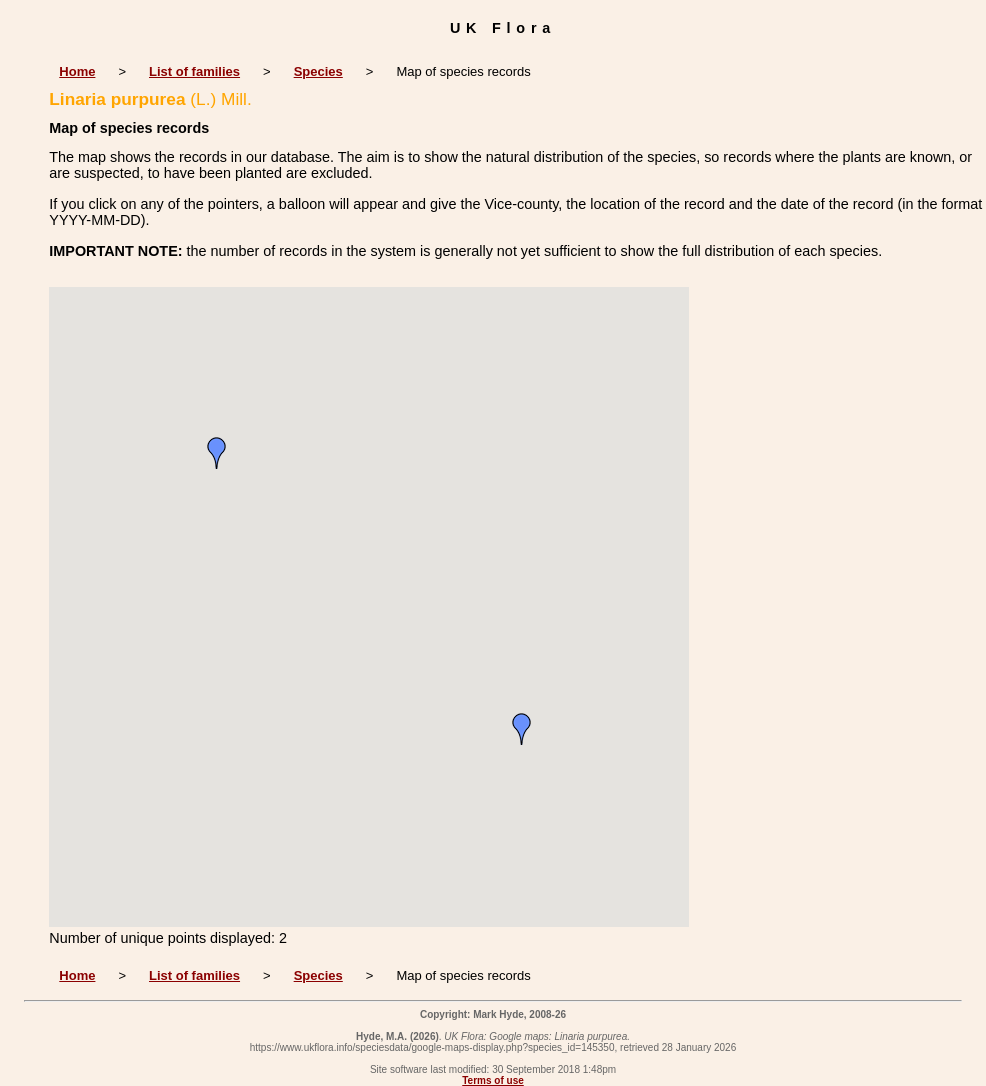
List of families (194, 71)
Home (77, 71)
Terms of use (493, 1080)
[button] (522, 729)
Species (318, 71)
